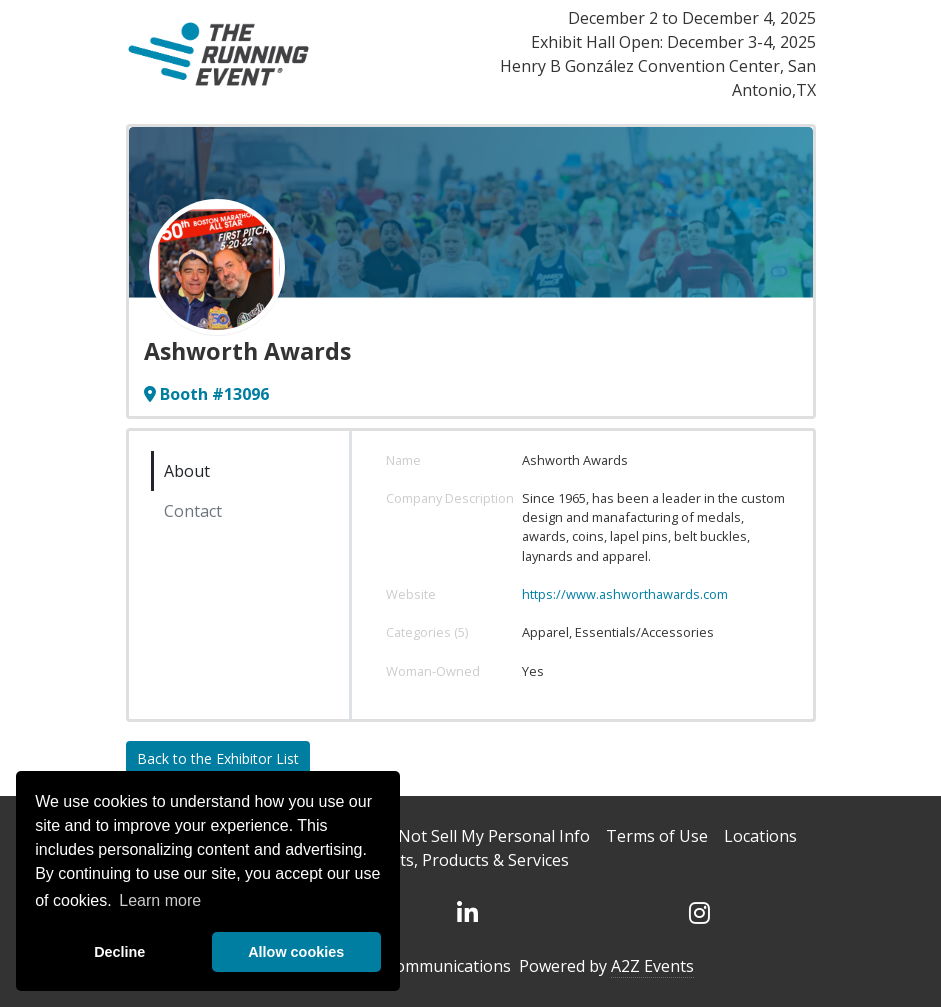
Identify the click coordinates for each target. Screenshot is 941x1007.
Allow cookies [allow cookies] (296, 952)
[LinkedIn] (467, 913)
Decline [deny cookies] (119, 952)
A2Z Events (652, 966)
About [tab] (187, 471)
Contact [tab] (193, 511)
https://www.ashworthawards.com (625, 594)
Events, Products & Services (466, 860)
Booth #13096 (206, 394)
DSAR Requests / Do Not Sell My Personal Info (417, 836)
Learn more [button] (160, 900)
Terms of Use (657, 836)
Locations (760, 836)
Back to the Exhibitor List (218, 758)
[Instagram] (699, 913)
